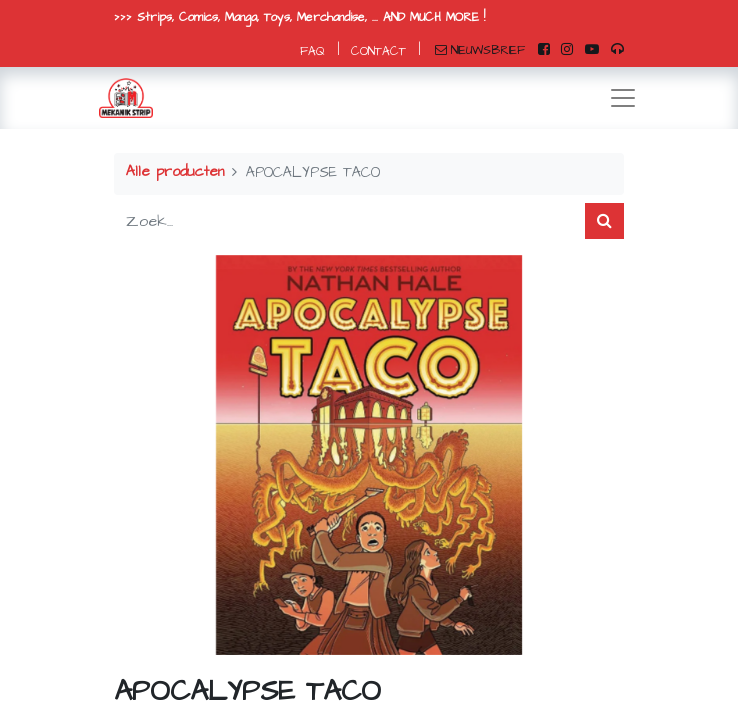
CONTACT (378, 51)
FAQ (312, 51)
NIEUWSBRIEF (480, 50)
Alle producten (175, 172)
